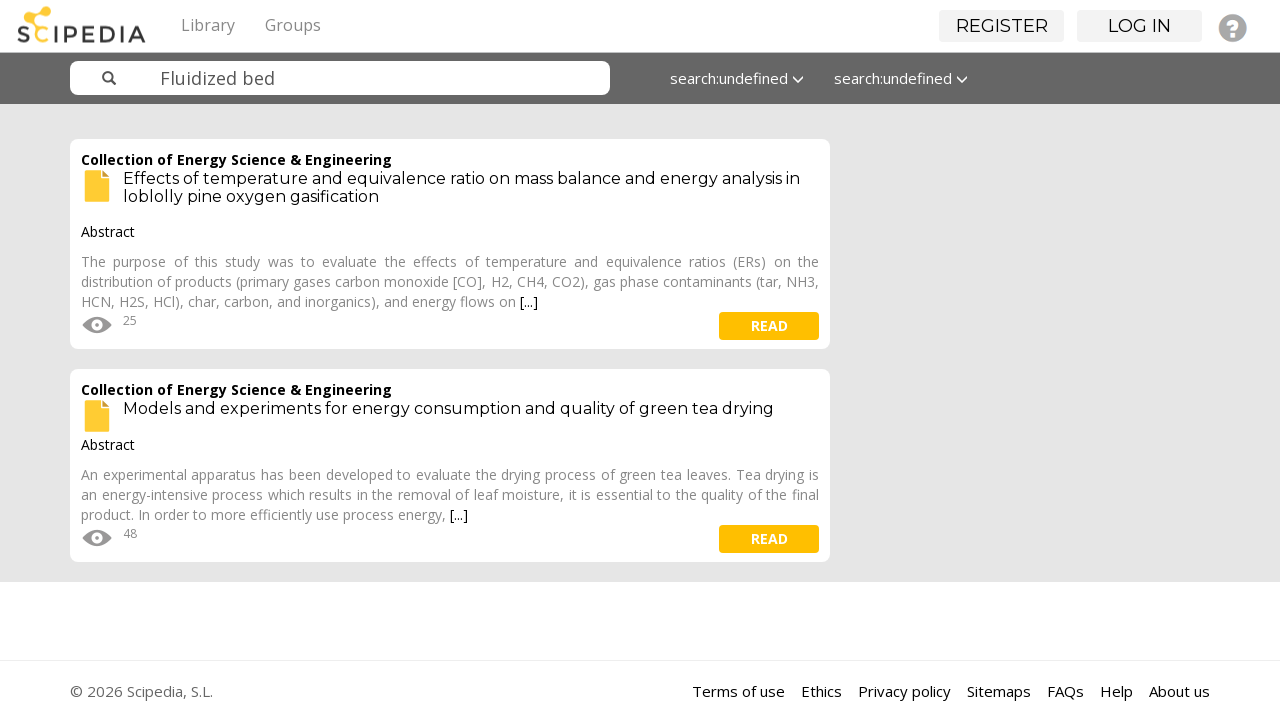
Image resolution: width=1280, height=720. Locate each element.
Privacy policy (904, 691)
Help (1116, 691)
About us (1179, 691)
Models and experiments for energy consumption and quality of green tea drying (448, 408)
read (769, 325)
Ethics (821, 691)
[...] (529, 301)
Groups (293, 25)
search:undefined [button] (737, 78)
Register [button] (1002, 26)
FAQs (1065, 691)
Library (208, 25)
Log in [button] (1139, 26)
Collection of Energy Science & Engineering (236, 159)
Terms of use (738, 691)
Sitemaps (999, 691)
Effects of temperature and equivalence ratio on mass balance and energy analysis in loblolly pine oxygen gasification (461, 187)
